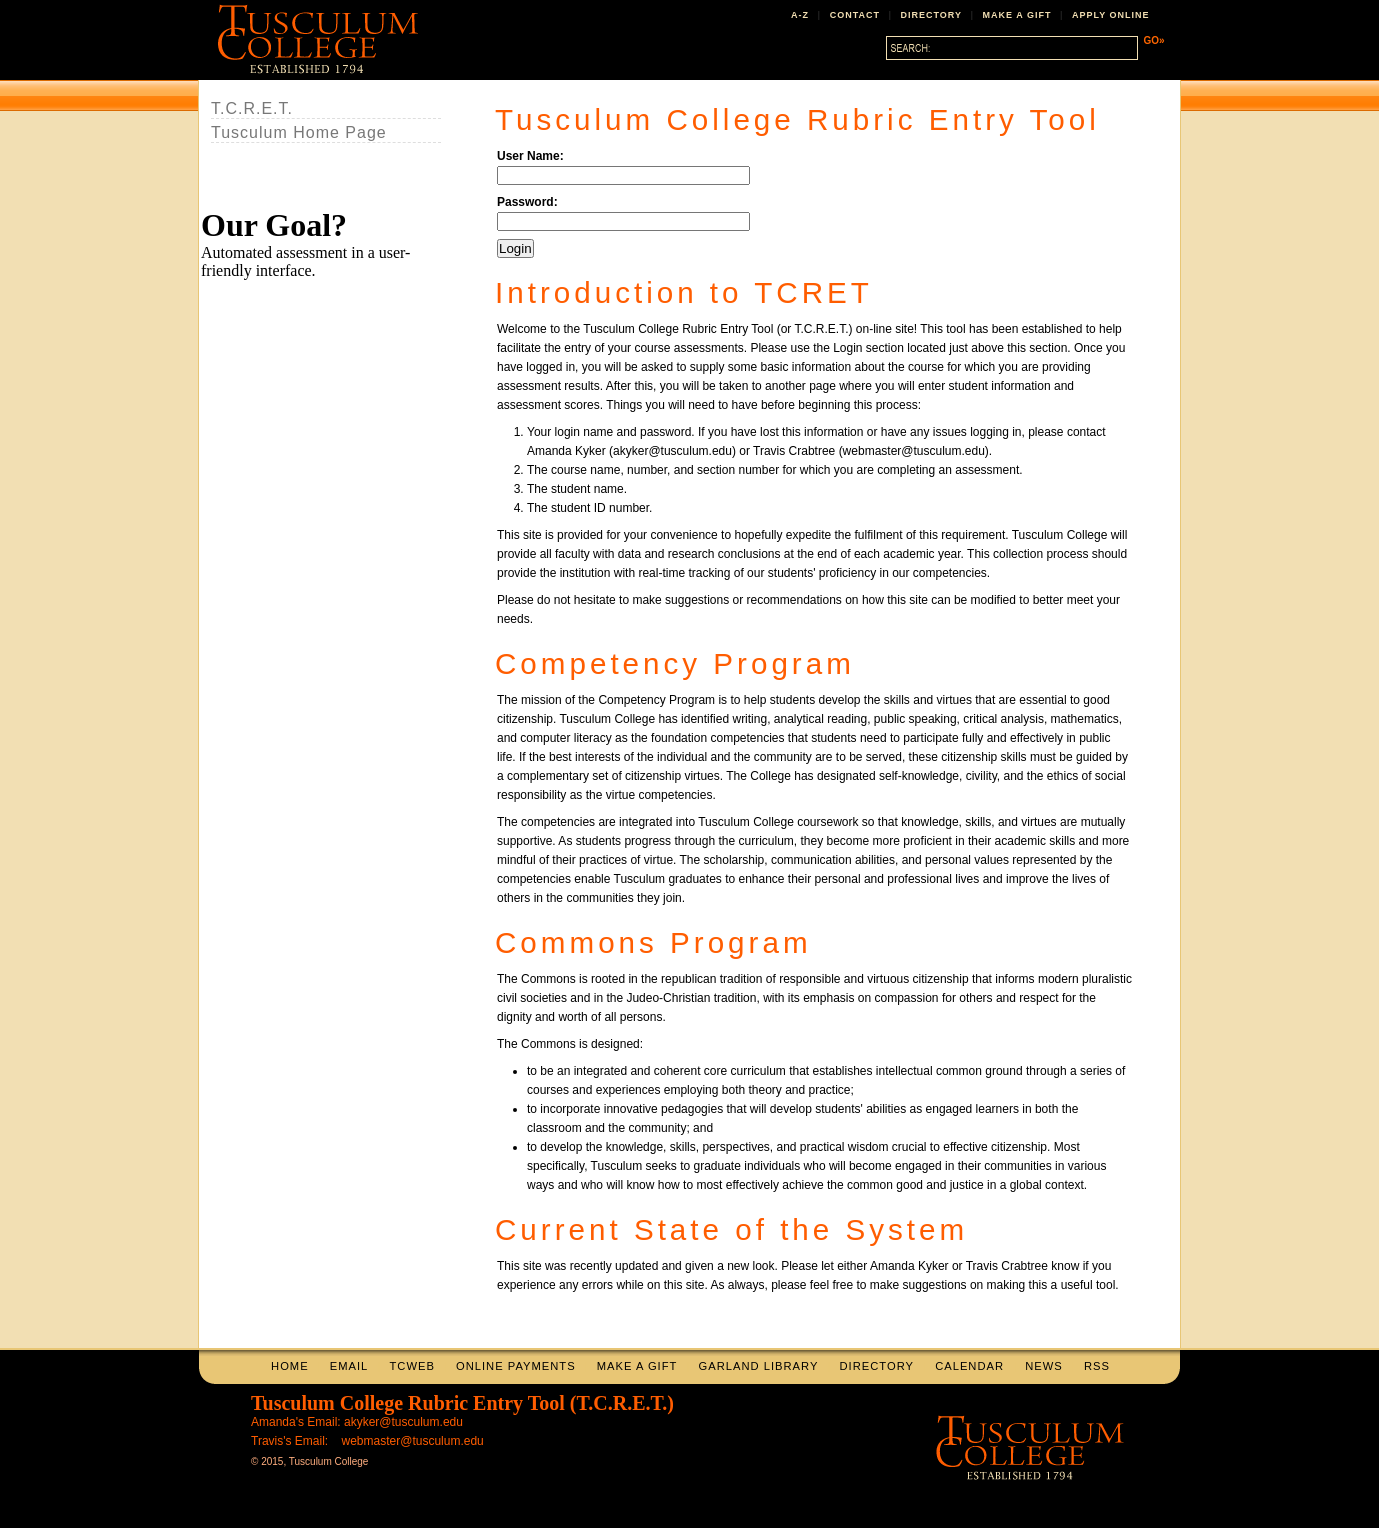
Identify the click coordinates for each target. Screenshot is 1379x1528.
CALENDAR (969, 1366)
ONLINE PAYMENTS (516, 1366)
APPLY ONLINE (1111, 15)
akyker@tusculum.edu (403, 1422)
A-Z (800, 15)
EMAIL (349, 1366)
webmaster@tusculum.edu (413, 1441)
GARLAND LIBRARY (759, 1366)
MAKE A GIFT (1017, 15)
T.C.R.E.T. (252, 108)
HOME (290, 1366)
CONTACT (855, 15)
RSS (1097, 1366)
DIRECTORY (932, 15)
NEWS (1044, 1366)
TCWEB (411, 1366)
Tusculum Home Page (299, 132)
